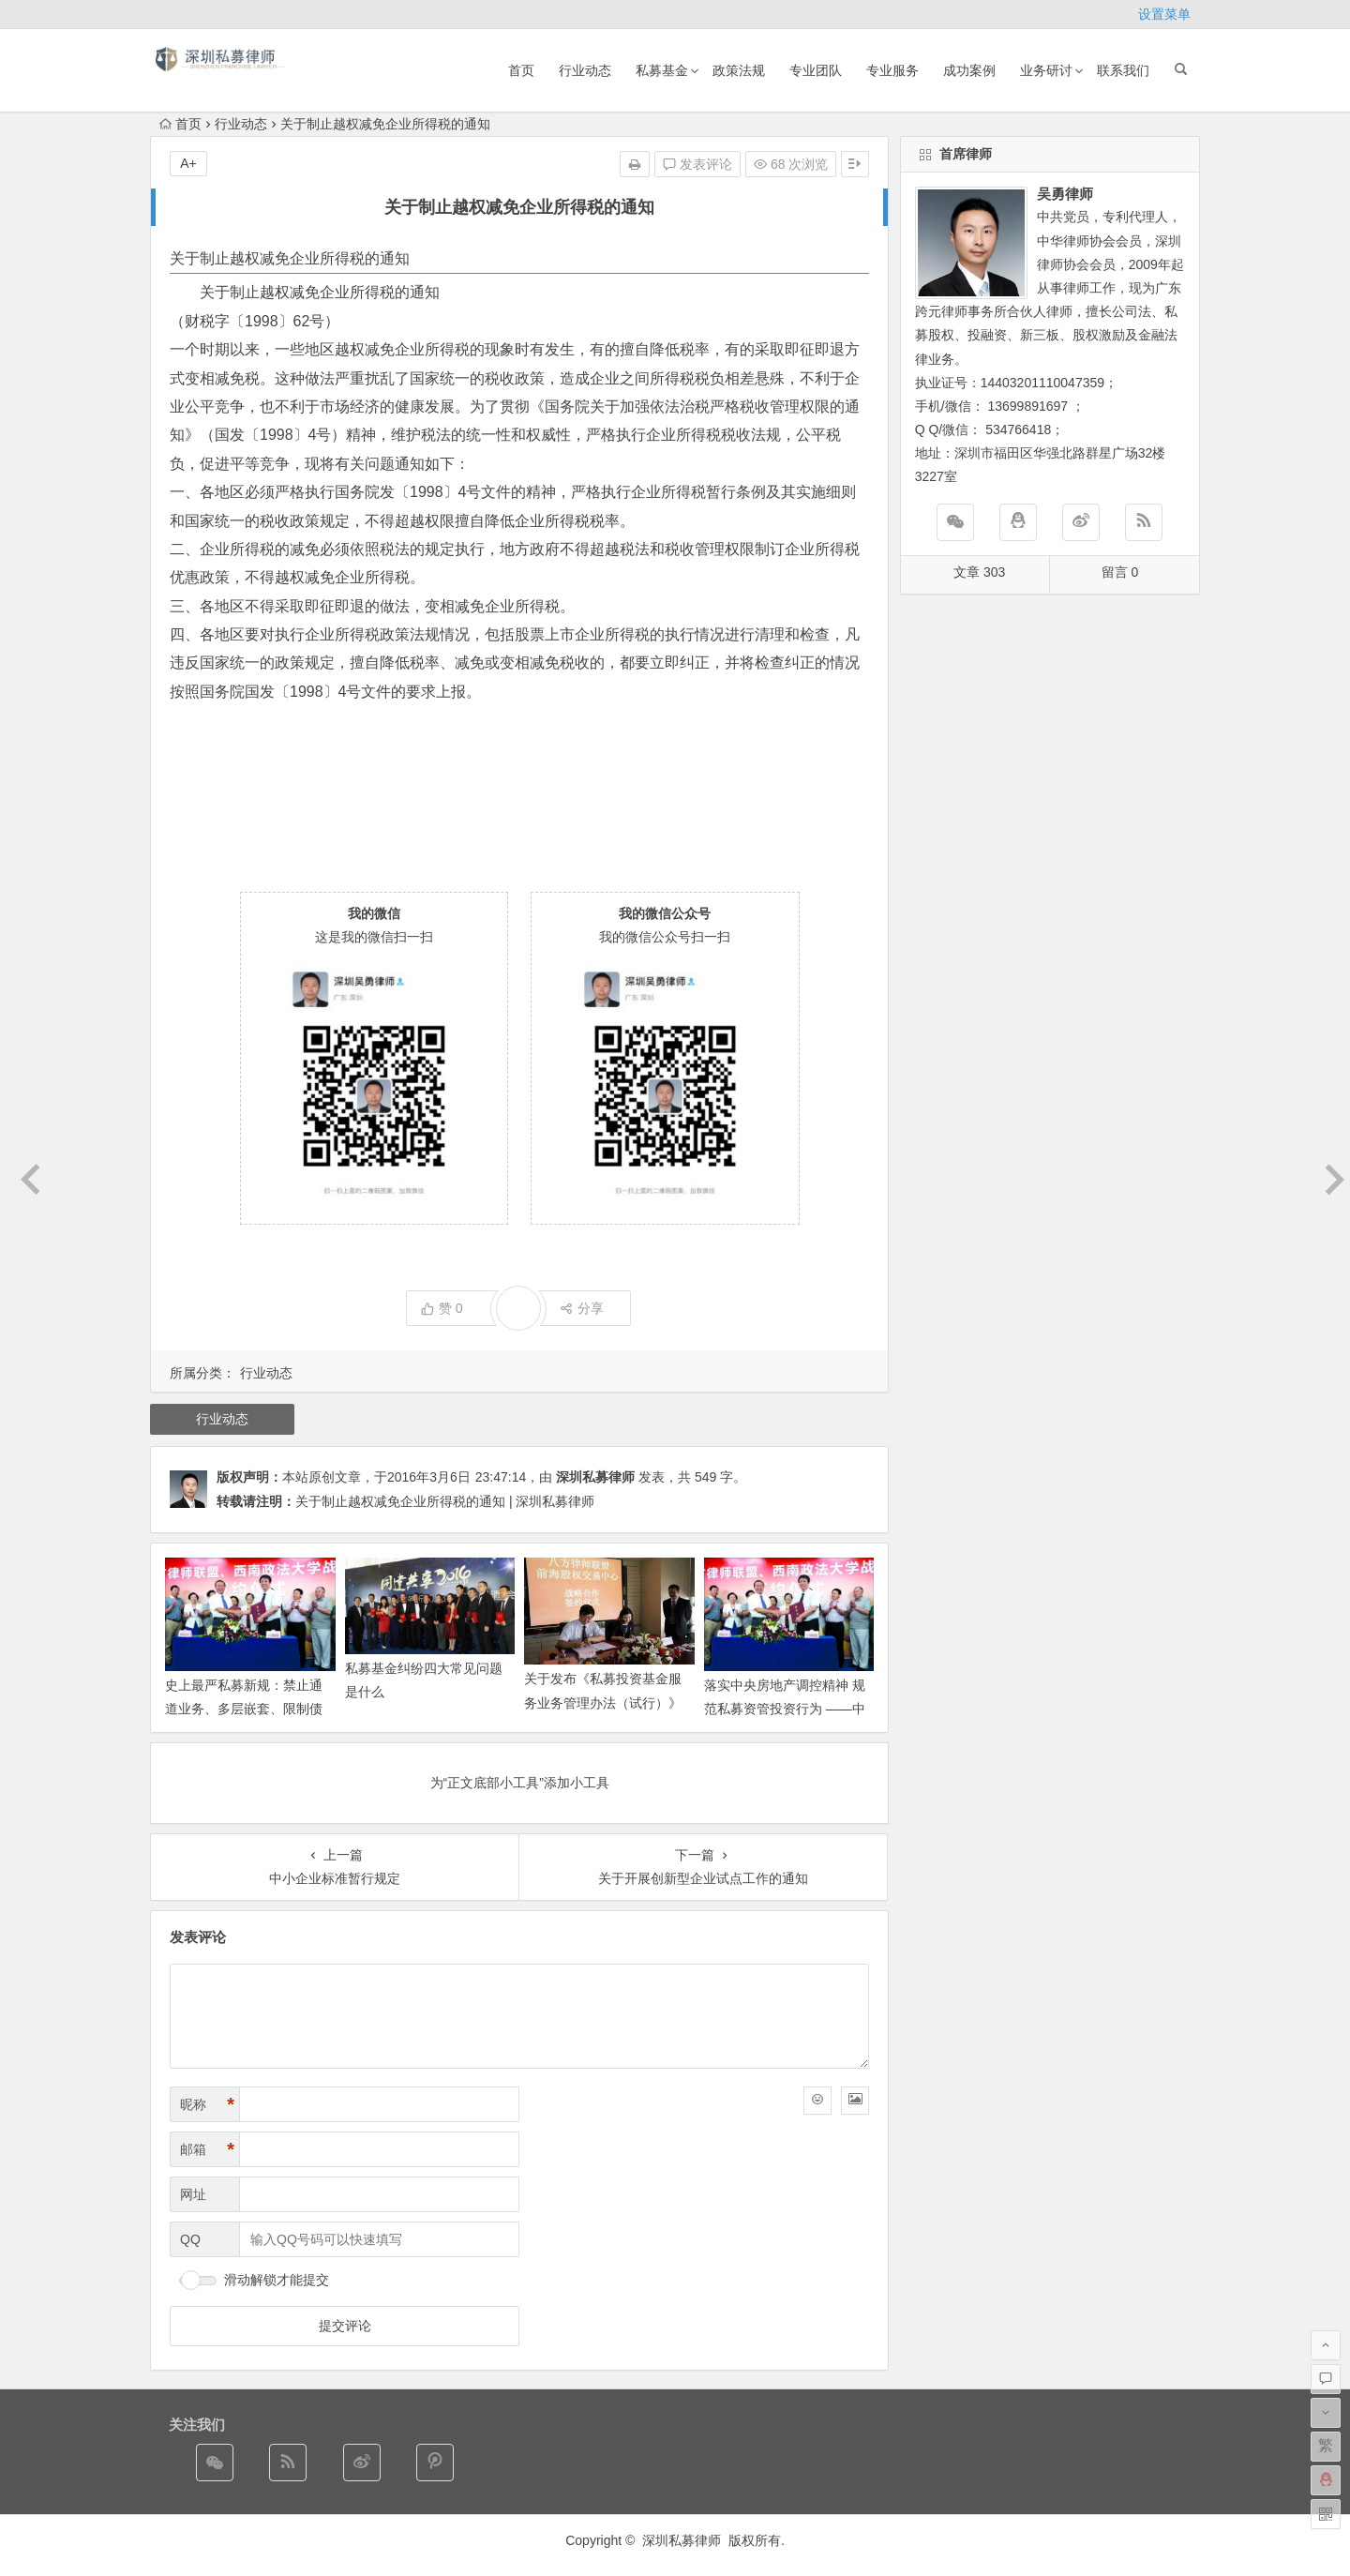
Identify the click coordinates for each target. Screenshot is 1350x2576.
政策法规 (738, 70)
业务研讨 (1046, 70)
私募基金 (662, 70)
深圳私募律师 (595, 1476)
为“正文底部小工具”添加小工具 (519, 1782)
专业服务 (892, 70)
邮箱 (207, 2149)
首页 (521, 70)
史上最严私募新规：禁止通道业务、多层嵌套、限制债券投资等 (243, 1709)
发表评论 (697, 164)
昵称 (207, 2104)
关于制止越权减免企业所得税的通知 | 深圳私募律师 (444, 1501)
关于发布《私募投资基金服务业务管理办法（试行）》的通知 (603, 1702)
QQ (190, 2239)
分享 (582, 1308)
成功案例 (969, 70)
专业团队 (815, 70)
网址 (193, 2194)
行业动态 (585, 70)
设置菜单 (1164, 14)
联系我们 (1123, 70)
